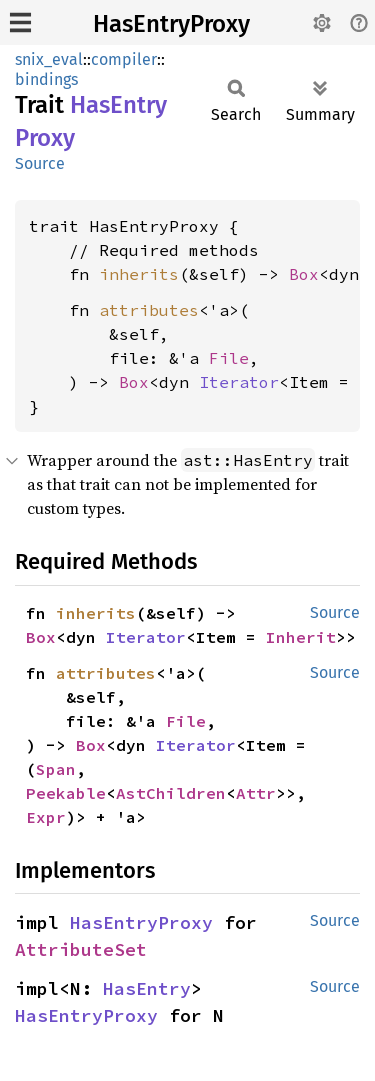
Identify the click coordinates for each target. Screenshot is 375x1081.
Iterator (239, 382)
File (229, 358)
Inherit (301, 637)
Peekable (66, 793)
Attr (256, 793)
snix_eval (49, 59)
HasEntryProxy (171, 24)
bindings (46, 79)
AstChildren (171, 793)
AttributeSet (81, 949)
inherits (139, 274)
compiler (124, 59)
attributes (149, 310)
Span (56, 769)
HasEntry (147, 988)
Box (304, 274)
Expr (46, 817)
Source (40, 163)
